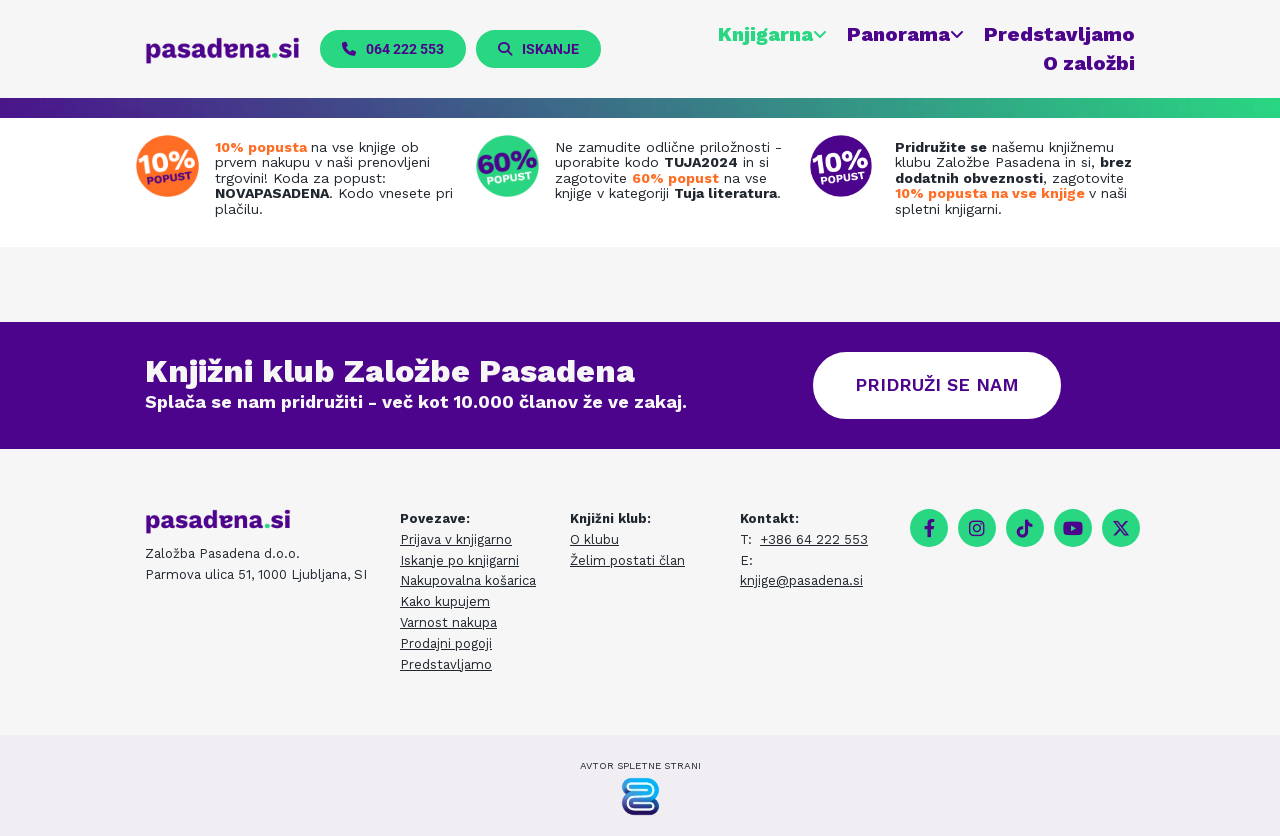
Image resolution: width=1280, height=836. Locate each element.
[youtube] (1073, 528)
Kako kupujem (445, 601)
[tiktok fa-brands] (1025, 528)
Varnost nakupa (448, 622)
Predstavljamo (1059, 34)
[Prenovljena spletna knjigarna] (172, 166)
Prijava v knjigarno (456, 539)
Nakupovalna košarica (468, 580)
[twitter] (1121, 528)
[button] (393, 49)
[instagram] (977, 528)
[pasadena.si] (222, 50)
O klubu (594, 539)
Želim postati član (627, 560)
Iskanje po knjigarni (459, 560)
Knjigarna (765, 34)
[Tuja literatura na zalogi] (512, 166)
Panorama (898, 34)
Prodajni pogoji (446, 643)
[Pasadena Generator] (640, 796)
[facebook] (929, 528)
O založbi (1089, 63)
